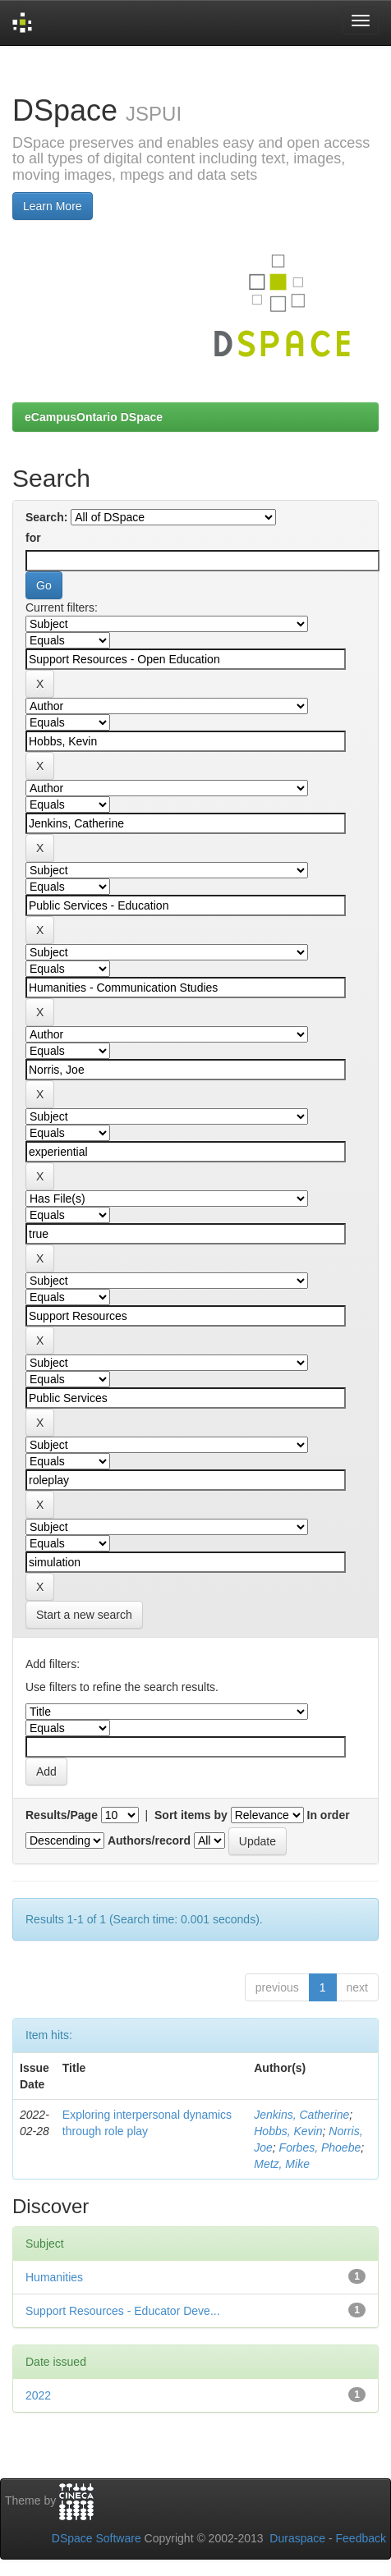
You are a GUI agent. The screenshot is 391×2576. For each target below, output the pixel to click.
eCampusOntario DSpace (94, 417)
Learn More (52, 206)
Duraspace (297, 2538)
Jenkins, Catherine (301, 2114)
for (33, 537)
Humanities (54, 2277)
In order (328, 1815)
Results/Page (61, 1815)
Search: (46, 517)
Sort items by (191, 1815)
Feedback (361, 2538)
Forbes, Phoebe (320, 2147)
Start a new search (84, 1614)
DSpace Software (96, 2538)
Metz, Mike (282, 2163)
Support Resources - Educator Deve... (122, 2310)
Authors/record (149, 1840)
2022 (38, 2395)
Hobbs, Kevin (288, 2131)
